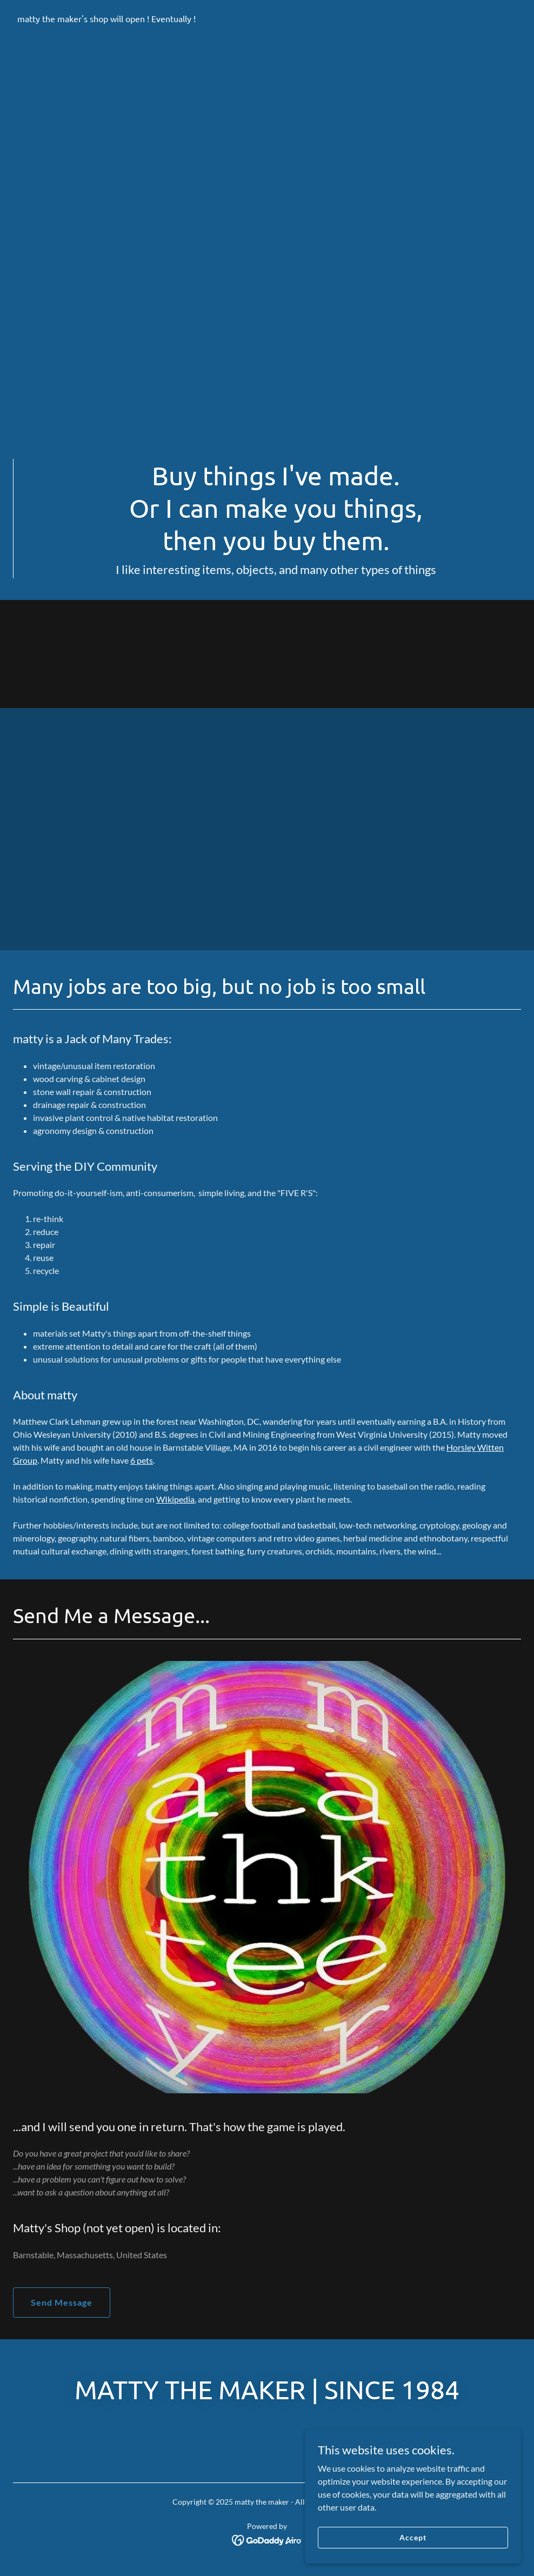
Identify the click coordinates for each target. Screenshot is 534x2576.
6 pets (141, 1460)
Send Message (61, 2302)
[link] (106, 19)
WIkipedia (175, 1499)
